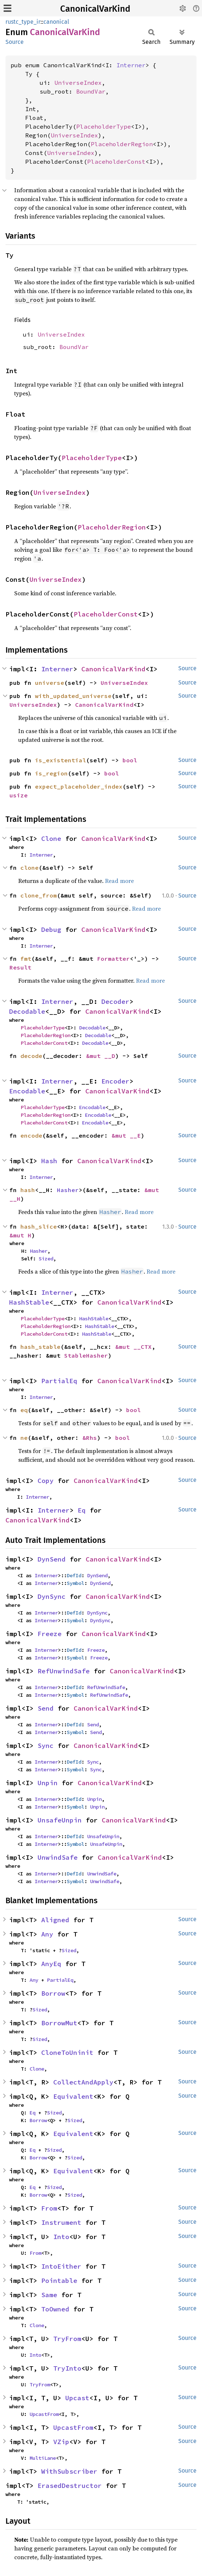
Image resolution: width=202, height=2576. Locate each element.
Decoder (115, 1001)
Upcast (77, 2398)
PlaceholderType (103, 126)
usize (18, 795)
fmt (25, 958)
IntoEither (61, 2266)
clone (29, 867)
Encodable (27, 1091)
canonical (56, 21)
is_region (51, 773)
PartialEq (59, 1381)
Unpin (48, 1783)
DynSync (52, 1596)
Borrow (53, 1993)
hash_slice (38, 1226)
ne (24, 1437)
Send (46, 1708)
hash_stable (40, 1346)
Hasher (68, 1190)
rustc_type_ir (22, 21)
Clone (51, 838)
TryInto (67, 2368)
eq (24, 1410)
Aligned (55, 1920)
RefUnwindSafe (64, 1671)
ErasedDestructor (70, 2485)
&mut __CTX (133, 1346)
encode (31, 1135)
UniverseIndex (78, 82)
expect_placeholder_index (79, 786)
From (49, 2208)
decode (31, 1055)
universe (49, 682)
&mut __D (100, 1055)
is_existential (60, 760)
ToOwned (55, 2309)
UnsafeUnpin (60, 1820)
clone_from (38, 895)
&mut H (20, 1235)
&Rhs (89, 1437)
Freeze (50, 1634)
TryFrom (67, 2338)
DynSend (52, 1559)
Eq (82, 1510)
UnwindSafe (58, 1857)
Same (49, 2295)
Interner (130, 65)
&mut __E (126, 1135)
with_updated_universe (73, 695)
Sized (46, 1258)
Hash (49, 1161)
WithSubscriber (69, 2471)
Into (61, 2236)
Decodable (27, 1011)
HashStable (29, 1302)
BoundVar (90, 91)
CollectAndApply (83, 2082)
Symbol (75, 1583)
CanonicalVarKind (95, 9)
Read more (119, 881)
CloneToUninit (67, 2052)
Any (47, 1934)
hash (27, 1190)
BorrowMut (59, 2023)
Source (14, 41)
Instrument (61, 2222)
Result (20, 967)
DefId (74, 1575)
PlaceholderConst (116, 161)
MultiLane (43, 2458)
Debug (51, 929)
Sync (46, 1745)
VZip (61, 2441)
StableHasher (86, 1355)
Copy (46, 1480)
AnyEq (51, 1963)
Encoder (115, 1081)
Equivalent (73, 2096)
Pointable (59, 2280)
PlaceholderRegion (122, 144)
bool (130, 760)
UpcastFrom (44, 2414)
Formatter (113, 958)
